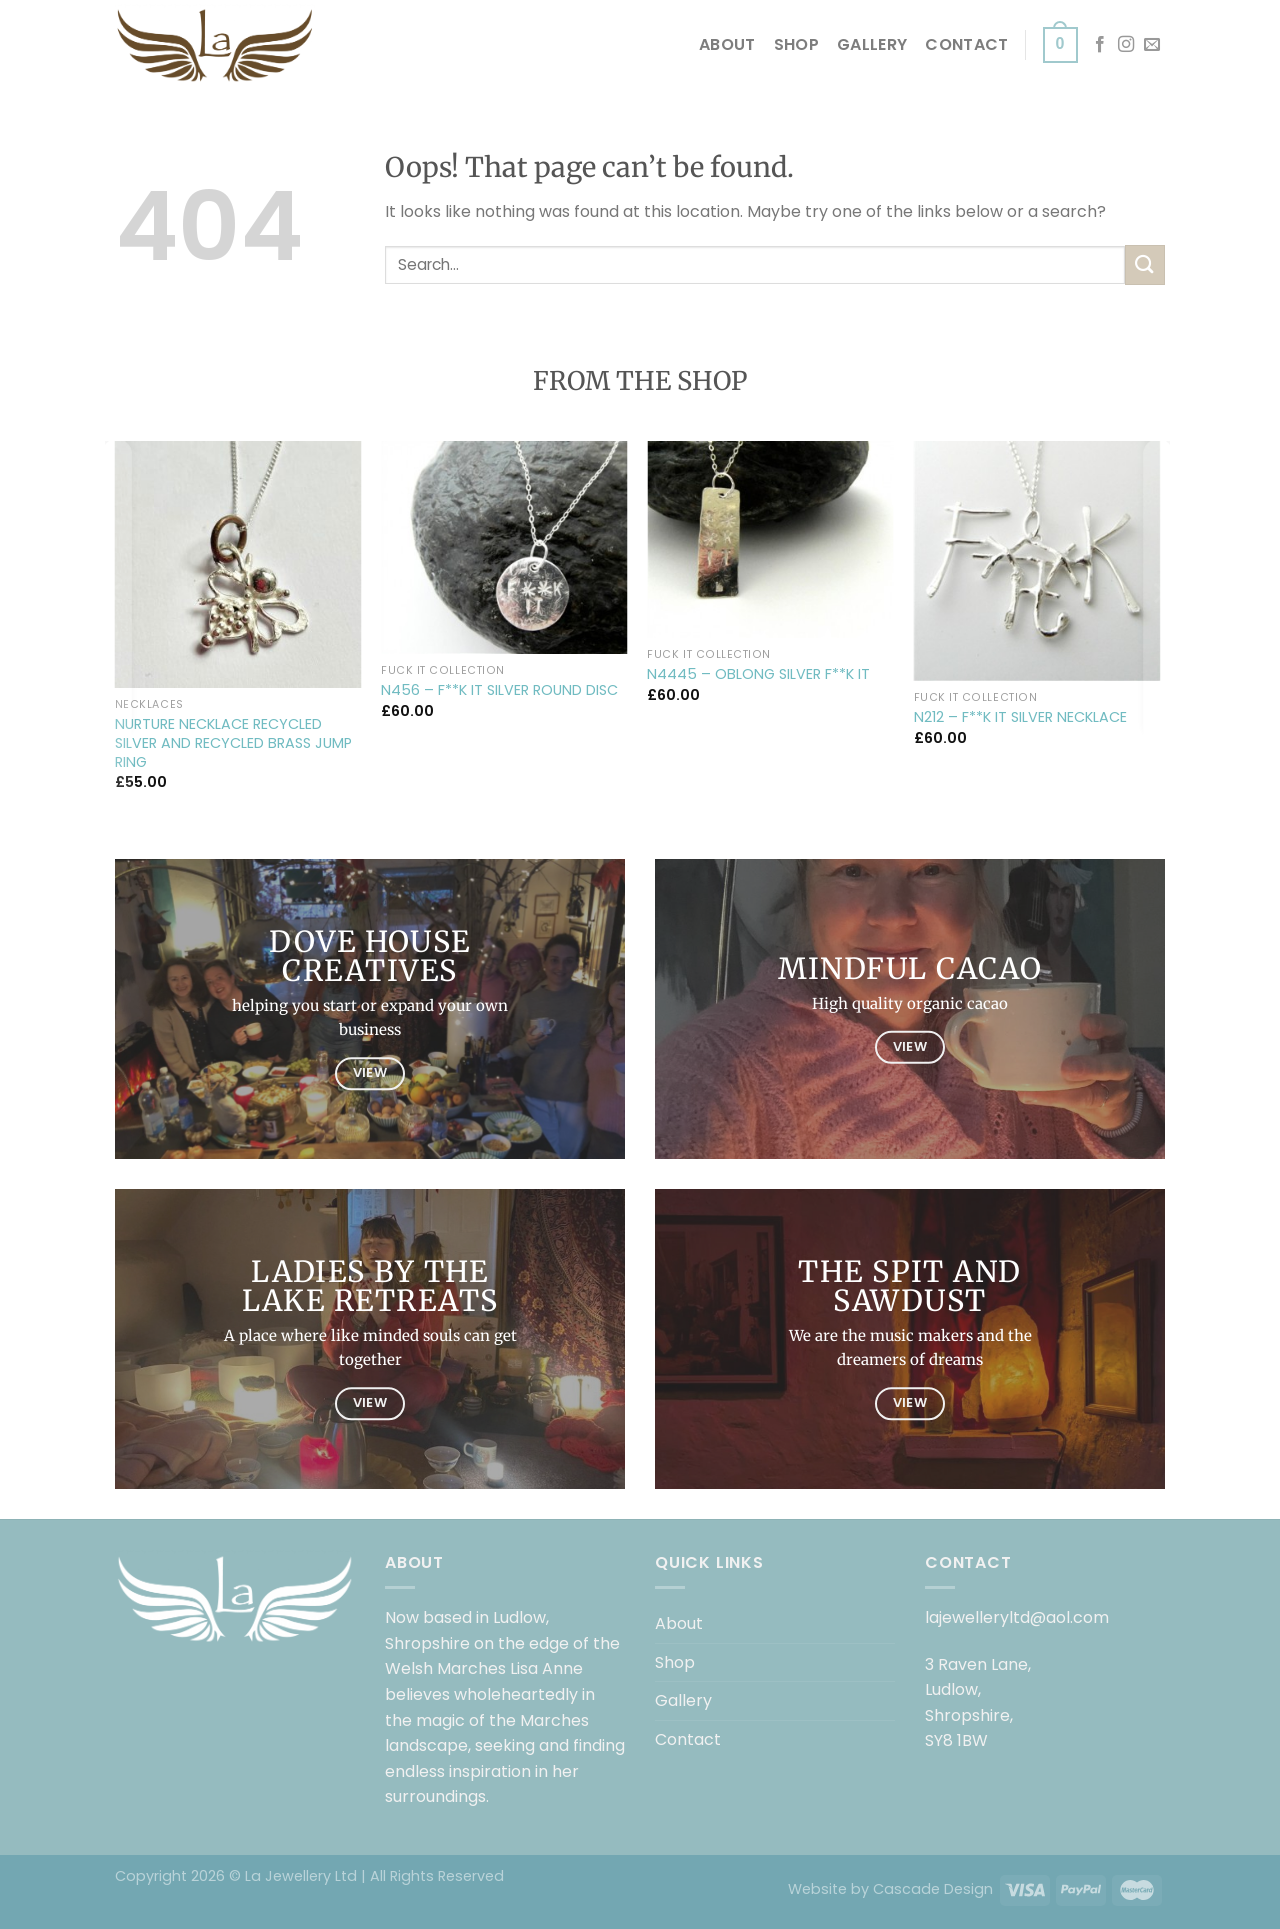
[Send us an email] (1152, 45)
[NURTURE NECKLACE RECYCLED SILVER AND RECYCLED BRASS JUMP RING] (238, 564)
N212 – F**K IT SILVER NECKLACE (1020, 717)
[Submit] (1145, 264)
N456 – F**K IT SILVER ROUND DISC (499, 690)
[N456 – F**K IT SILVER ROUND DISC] (504, 547)
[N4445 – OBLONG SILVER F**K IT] (770, 539)
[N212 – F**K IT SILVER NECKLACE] (1037, 560)
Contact (966, 44)
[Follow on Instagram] (1126, 45)
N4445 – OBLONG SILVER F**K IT (758, 674)
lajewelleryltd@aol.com (1017, 1617)
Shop (796, 44)
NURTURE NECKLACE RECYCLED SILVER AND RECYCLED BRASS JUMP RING (233, 743)
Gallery (872, 44)
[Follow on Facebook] (1100, 45)
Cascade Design (933, 1889)
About (727, 44)
